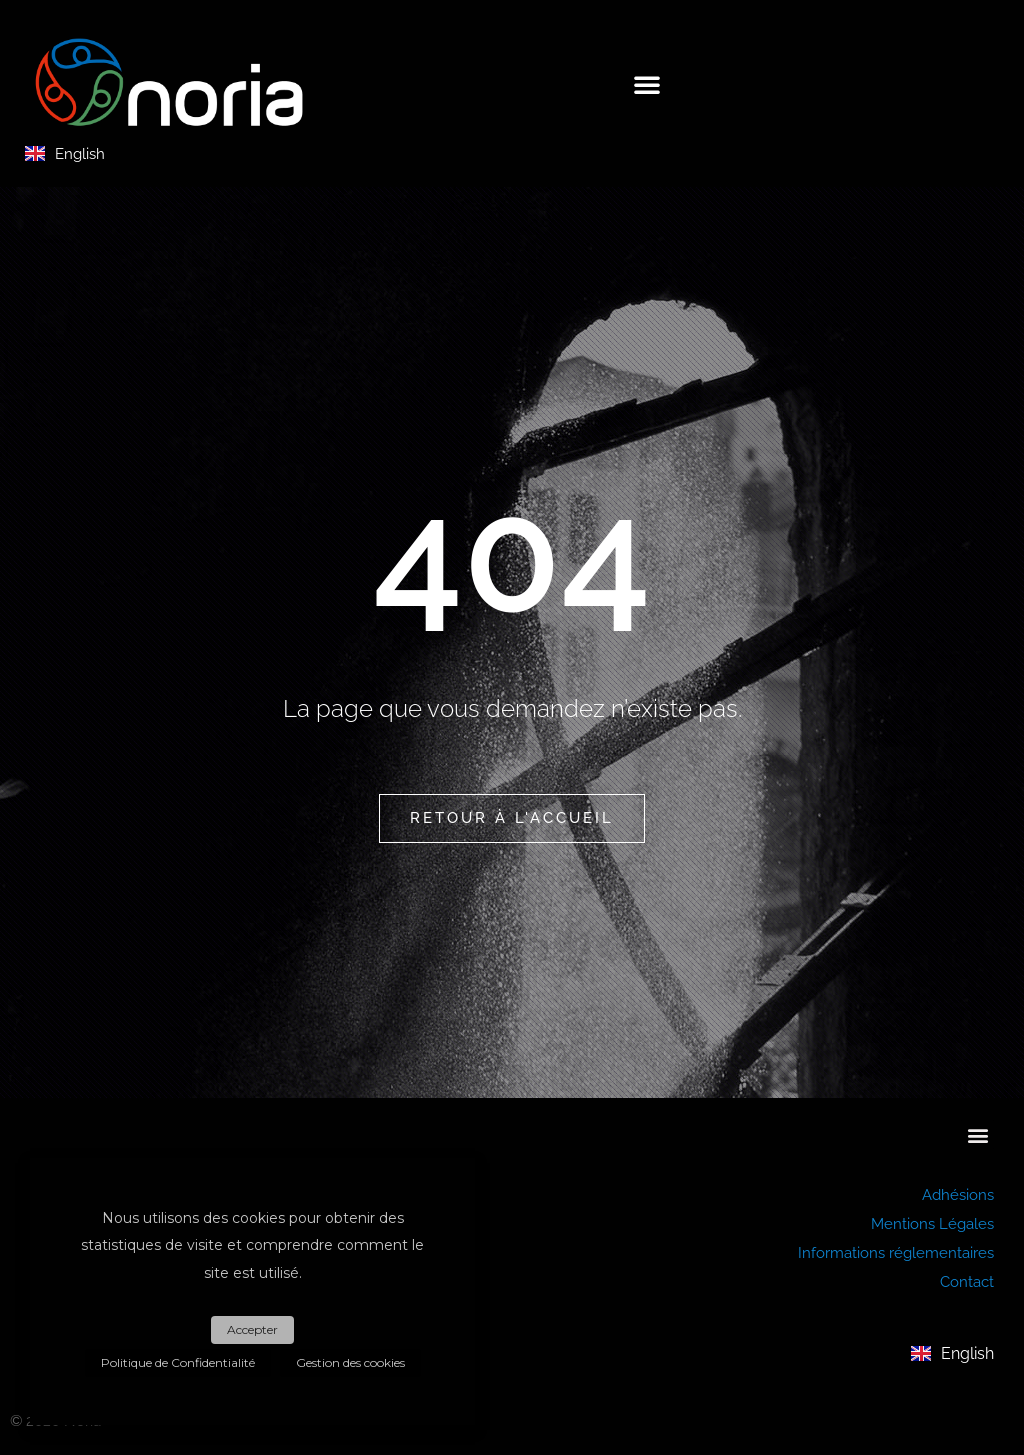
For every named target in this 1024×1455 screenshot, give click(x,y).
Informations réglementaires (896, 1250)
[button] (647, 84)
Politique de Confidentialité (180, 1364)
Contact (967, 1278)
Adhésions (958, 1194)
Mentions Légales (932, 1222)
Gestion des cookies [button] (347, 1364)
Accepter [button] (252, 1336)
